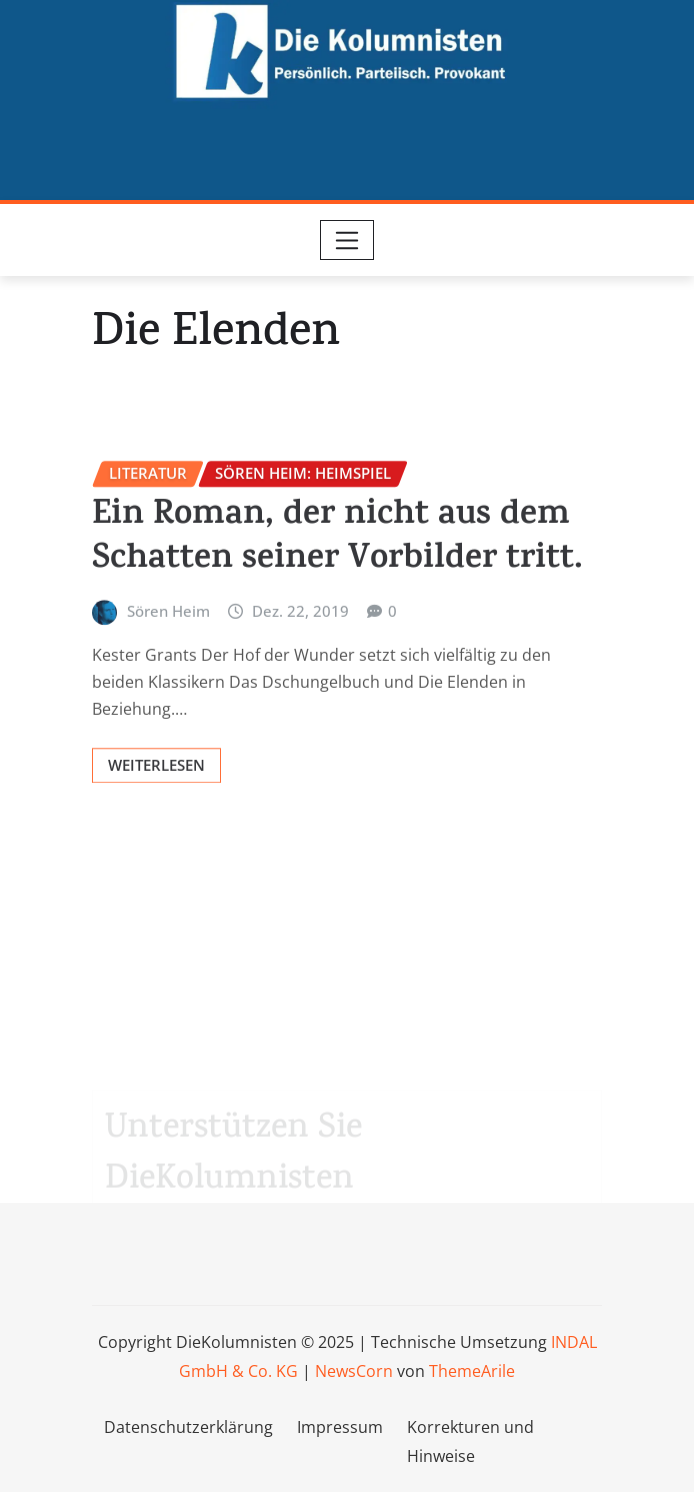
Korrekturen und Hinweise (470, 1441)
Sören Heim (168, 656)
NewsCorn (354, 1371)
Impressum (340, 1427)
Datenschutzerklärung (188, 1427)
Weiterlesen (156, 809)
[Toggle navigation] (347, 240)
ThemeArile (472, 1371)
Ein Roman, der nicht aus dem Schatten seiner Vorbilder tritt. (337, 584)
